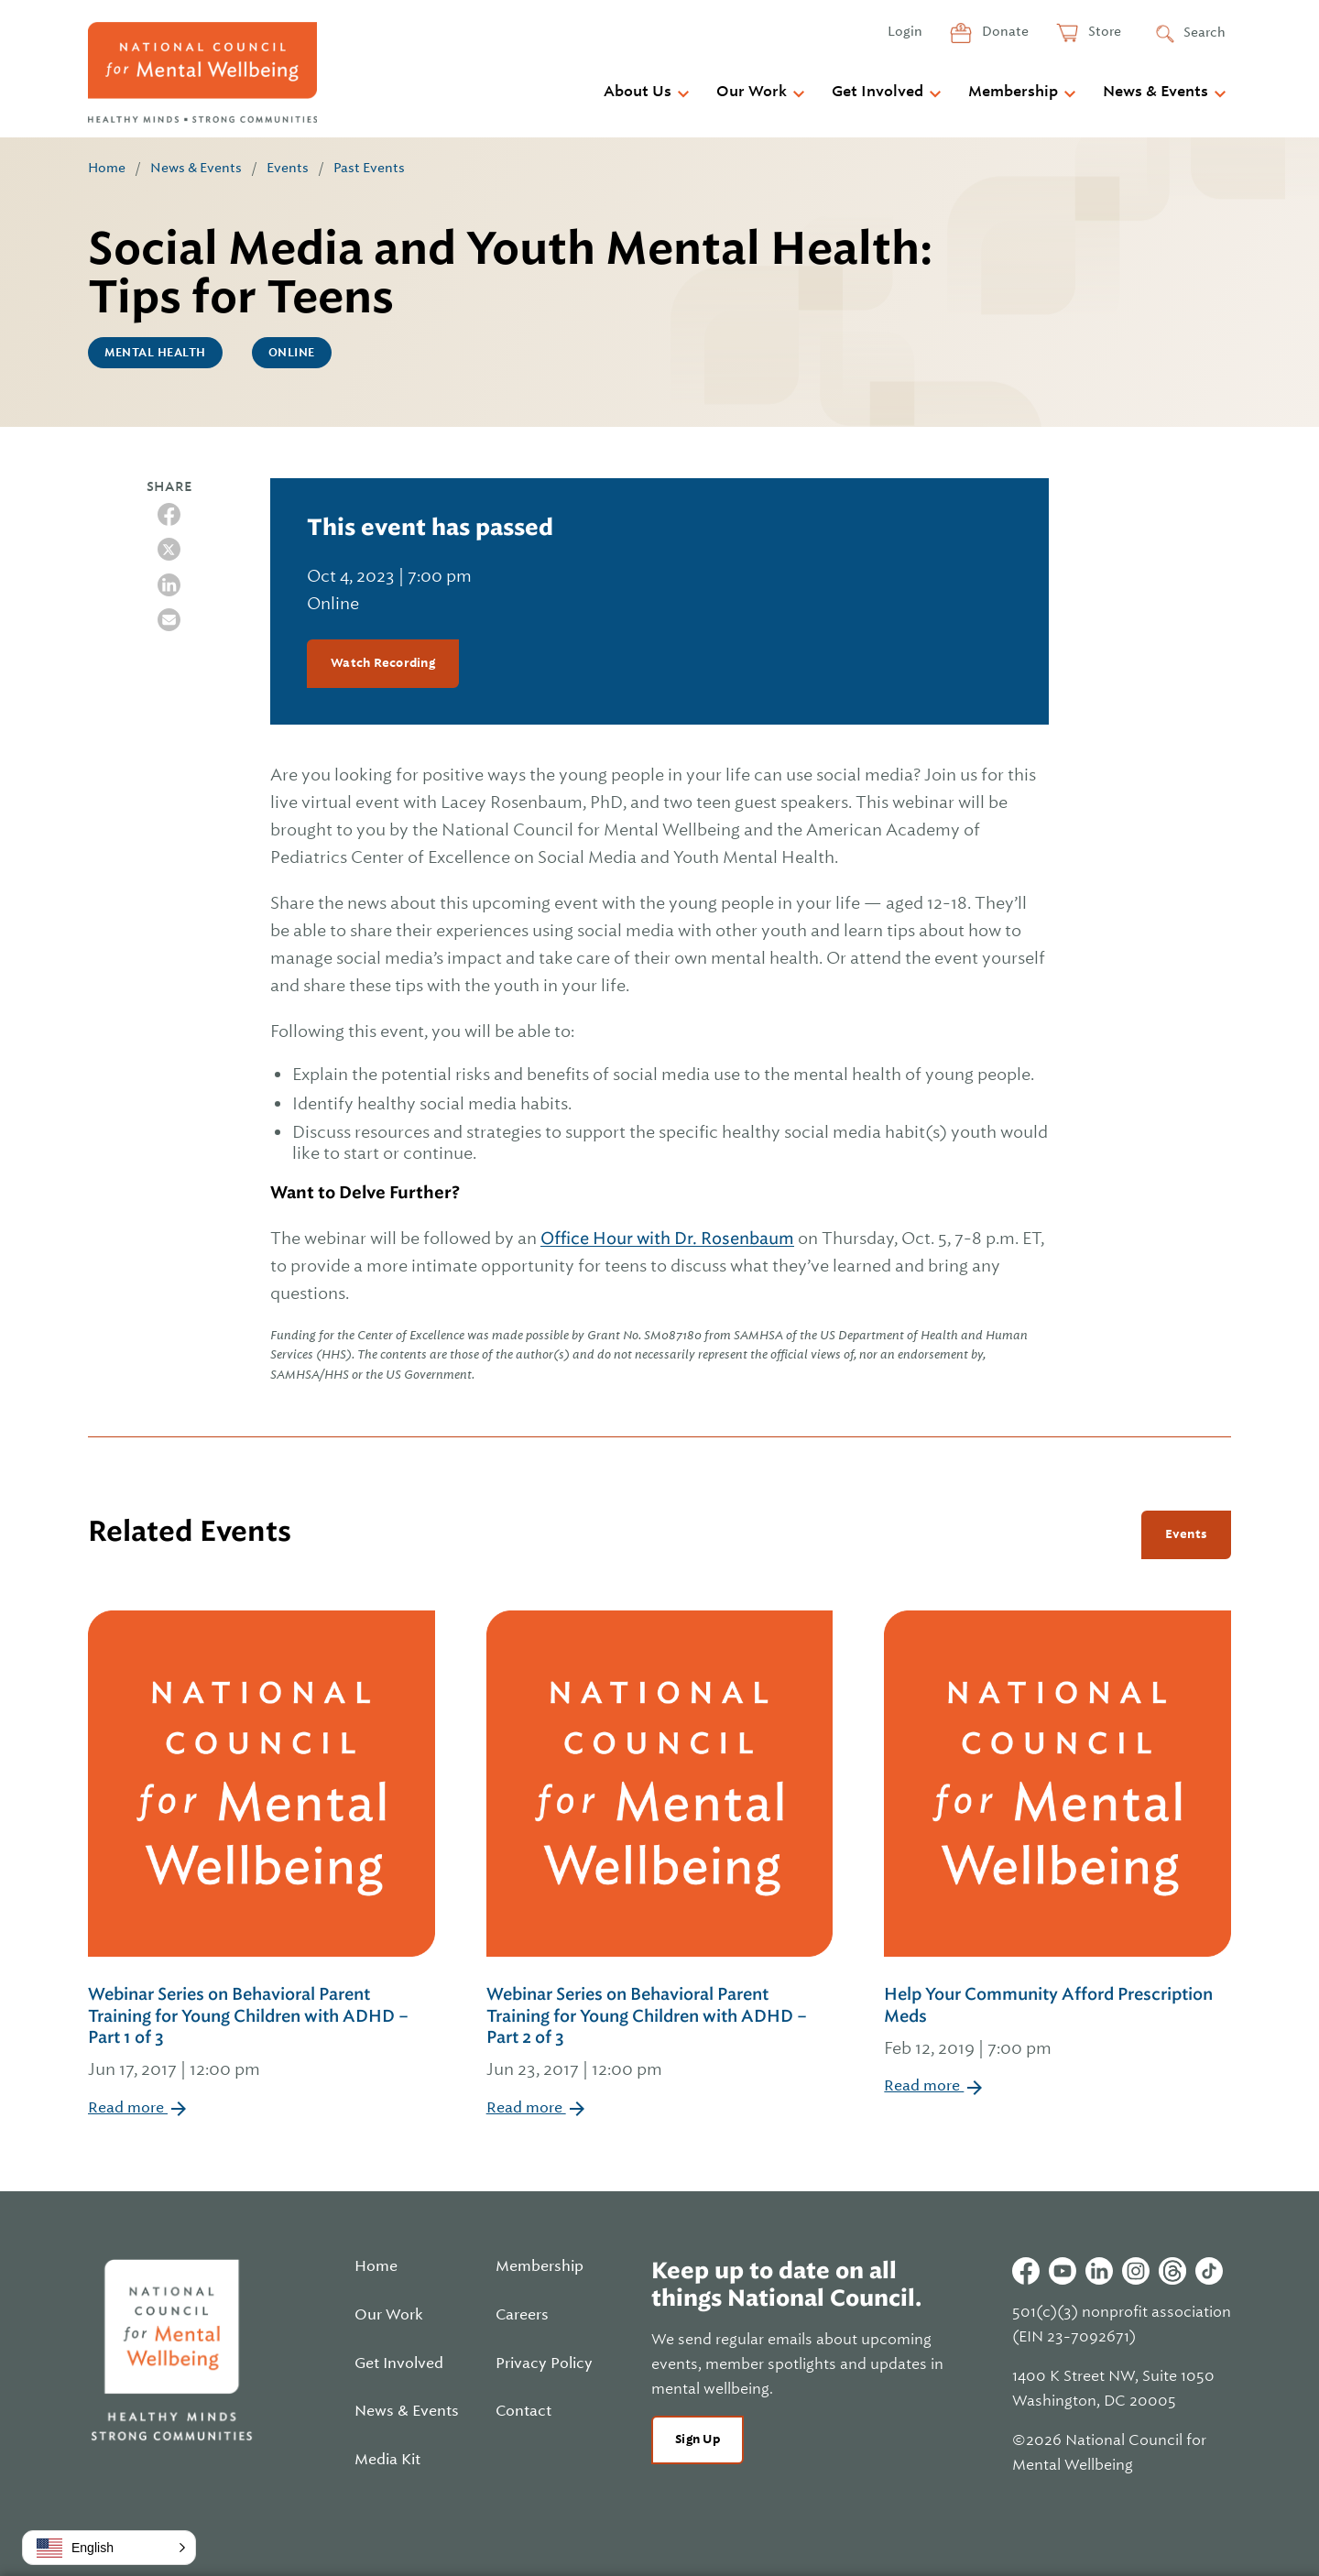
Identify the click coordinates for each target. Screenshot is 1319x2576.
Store (1103, 31)
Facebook (1026, 2271)
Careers (522, 2315)
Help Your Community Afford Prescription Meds (1057, 2022)
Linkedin (1099, 2271)
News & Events (1155, 91)
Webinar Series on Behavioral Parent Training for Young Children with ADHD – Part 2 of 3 (660, 2033)
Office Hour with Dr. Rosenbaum (667, 1238)
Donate (1004, 31)
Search (1204, 32)
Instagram (1136, 2271)
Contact (523, 2411)
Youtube (1062, 2271)
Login (905, 31)
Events (288, 167)
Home (106, 167)
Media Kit (387, 2459)
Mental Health (155, 352)
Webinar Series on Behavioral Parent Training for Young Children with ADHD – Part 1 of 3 (261, 2033)
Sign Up (697, 2439)
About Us (637, 91)
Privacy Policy (544, 2363)
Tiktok (1209, 2271)
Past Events (369, 167)
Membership (1013, 91)
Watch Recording (383, 663)
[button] (109, 2547)
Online (291, 352)
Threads (1172, 2271)
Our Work (751, 91)
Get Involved (877, 91)
